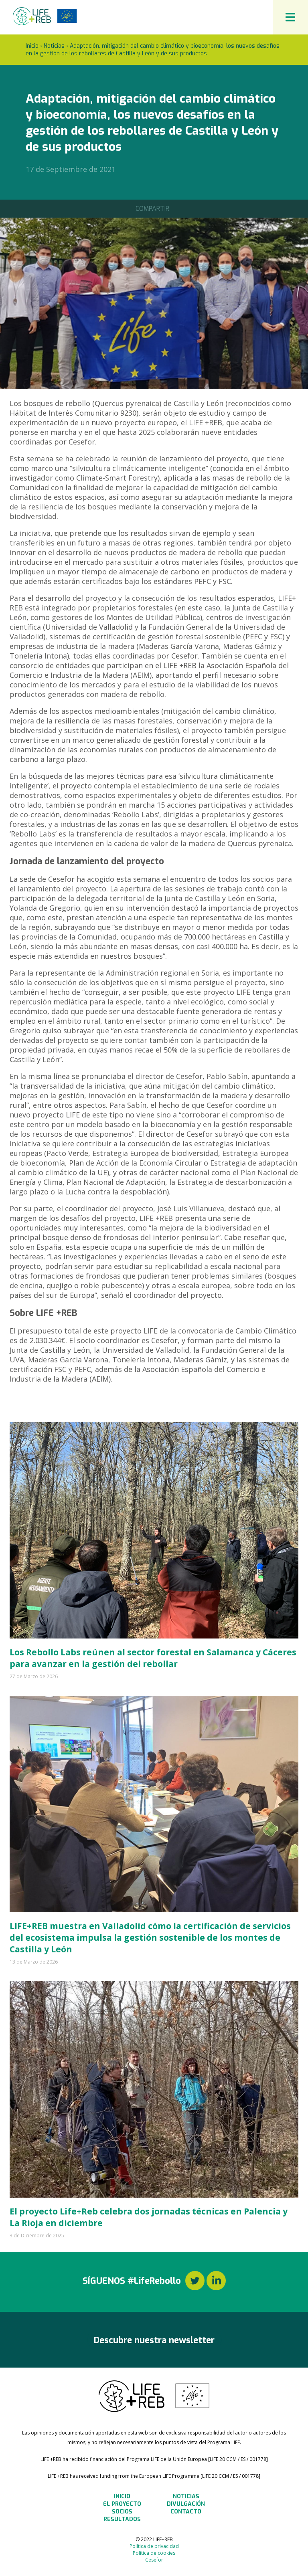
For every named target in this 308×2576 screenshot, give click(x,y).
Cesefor (154, 2559)
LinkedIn (216, 2280)
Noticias (54, 46)
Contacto (185, 2511)
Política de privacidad (154, 2546)
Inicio (32, 46)
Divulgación (186, 2504)
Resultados (122, 2519)
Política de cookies (154, 2553)
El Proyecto (122, 2504)
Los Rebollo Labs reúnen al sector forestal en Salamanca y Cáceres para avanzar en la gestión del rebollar (153, 1657)
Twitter (195, 2280)
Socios (122, 2511)
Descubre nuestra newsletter (154, 2340)
